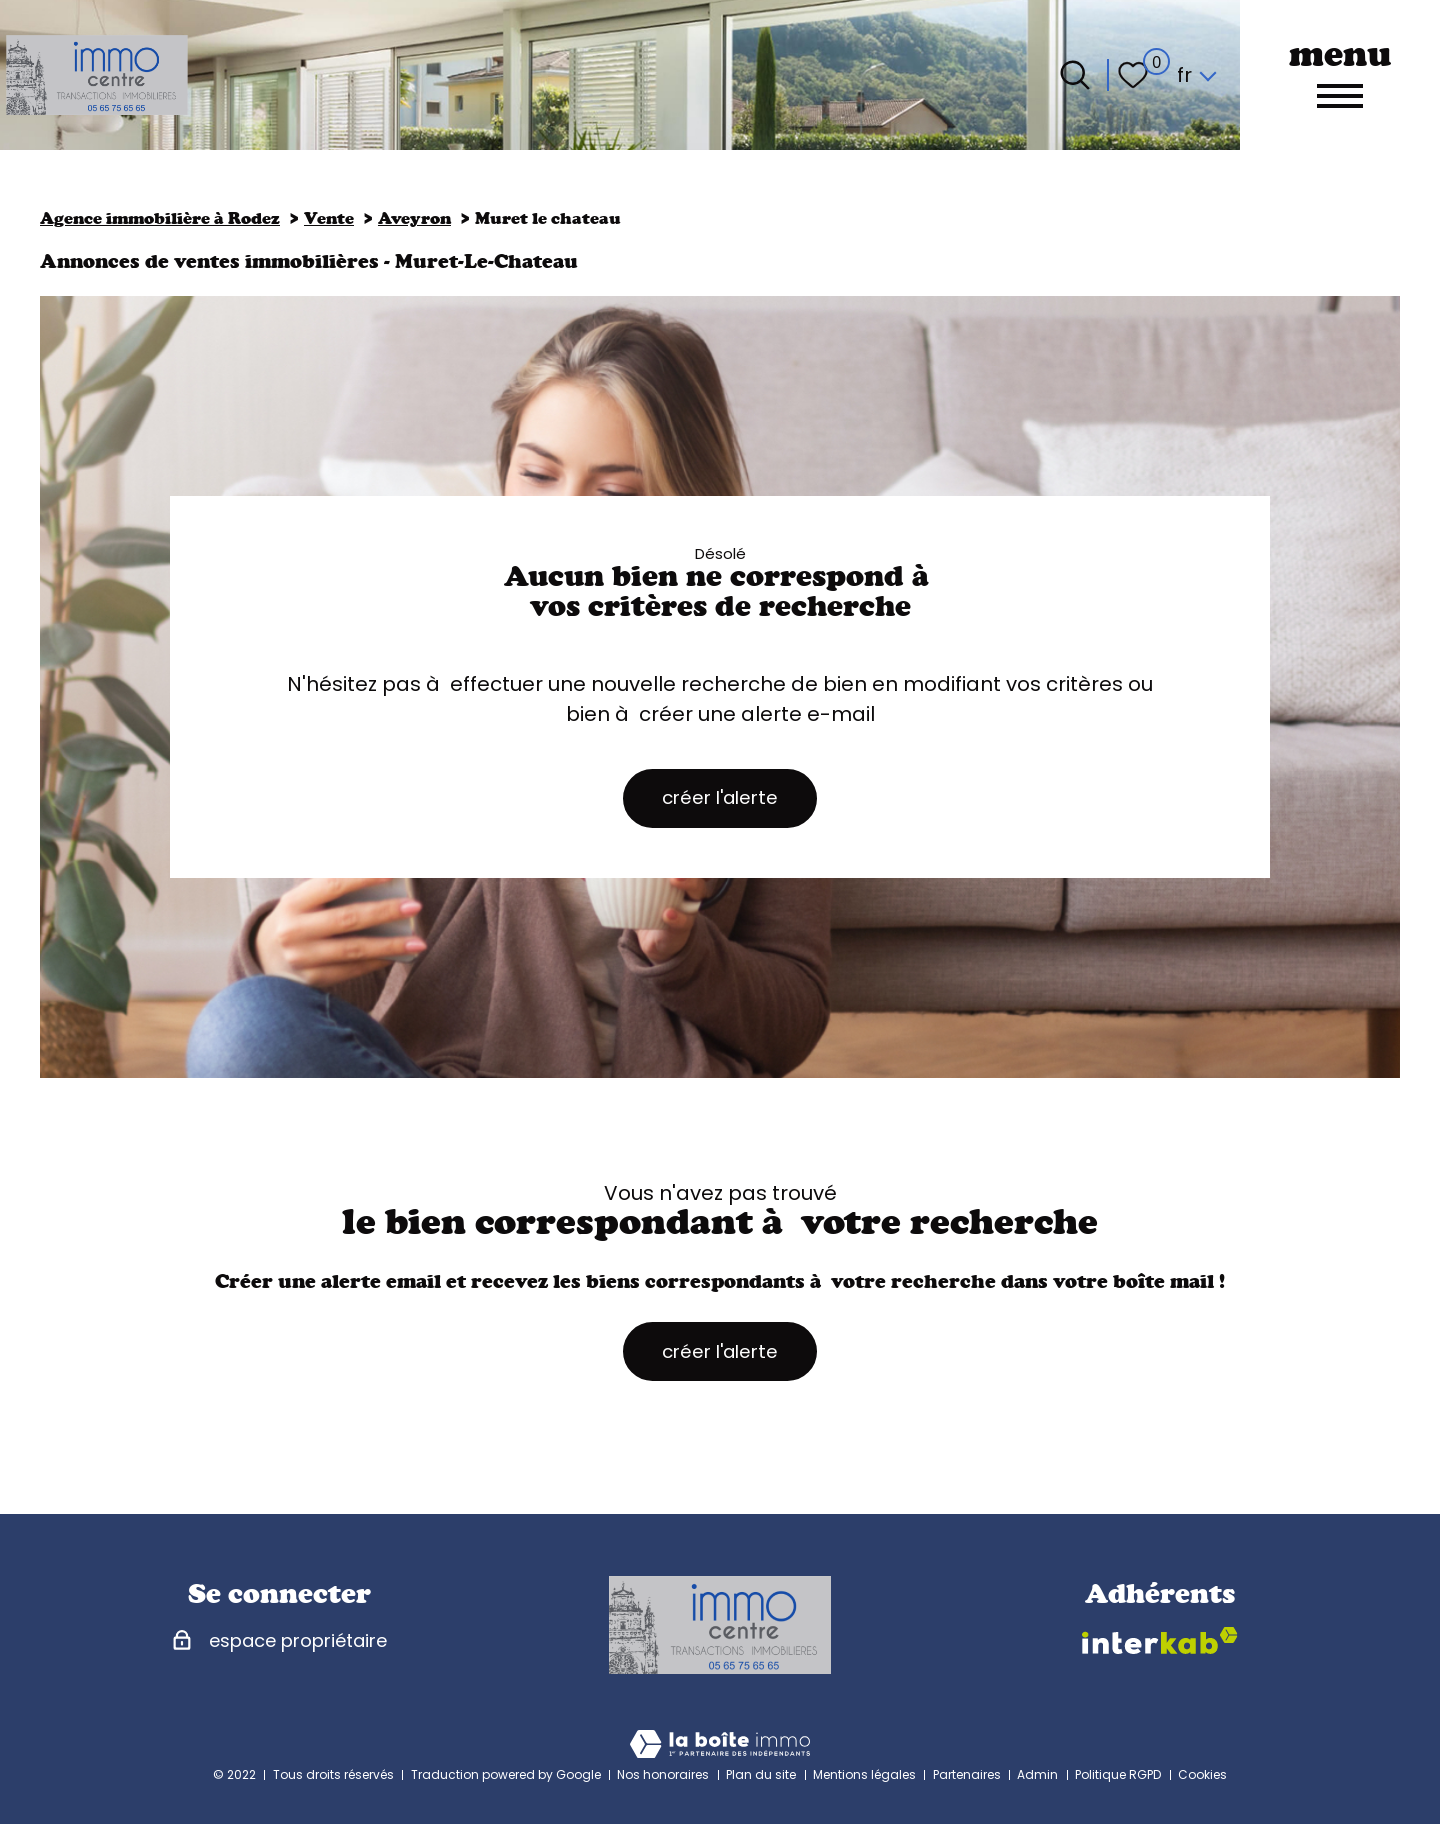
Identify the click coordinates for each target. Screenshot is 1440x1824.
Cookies (1202, 1774)
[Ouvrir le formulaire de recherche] (1075, 75)
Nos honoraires (663, 1774)
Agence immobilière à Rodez (160, 218)
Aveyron (414, 218)
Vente (329, 218)
